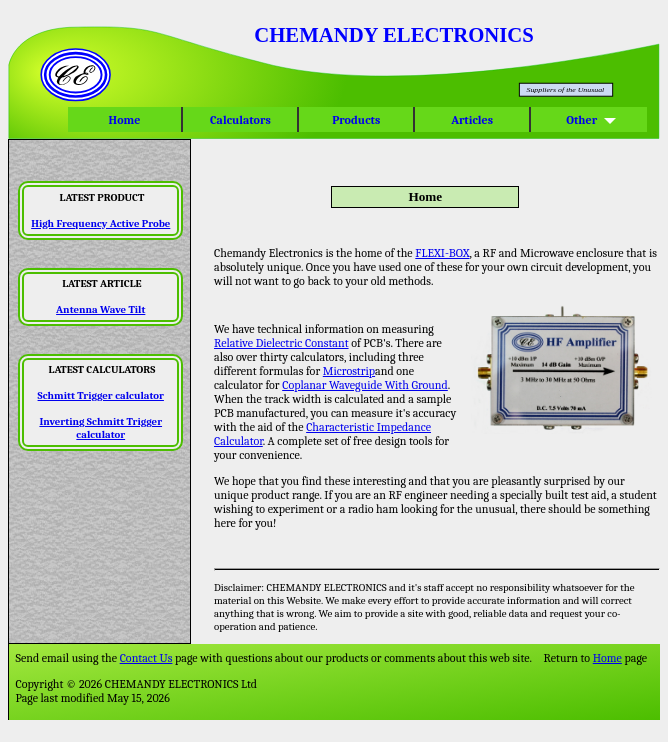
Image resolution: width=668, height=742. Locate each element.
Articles (472, 120)
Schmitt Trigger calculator (101, 395)
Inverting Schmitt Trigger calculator (100, 428)
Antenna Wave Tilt (100, 309)
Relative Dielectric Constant (281, 343)
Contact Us (146, 658)
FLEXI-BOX (442, 253)
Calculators (240, 120)
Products (356, 120)
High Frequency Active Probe (100, 223)
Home (124, 120)
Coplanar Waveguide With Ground (365, 385)
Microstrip (349, 371)
